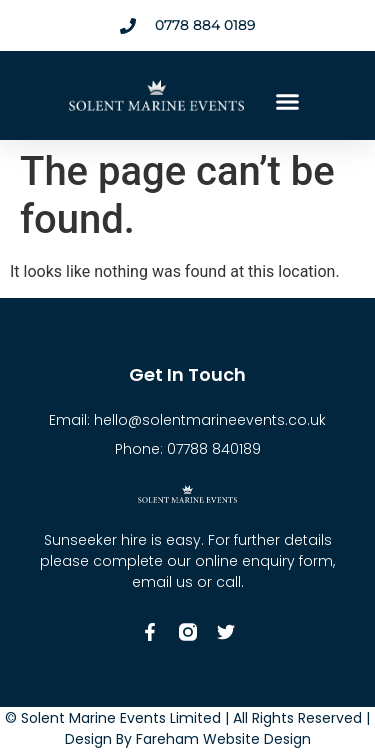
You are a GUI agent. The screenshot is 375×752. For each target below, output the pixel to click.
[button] (288, 102)
